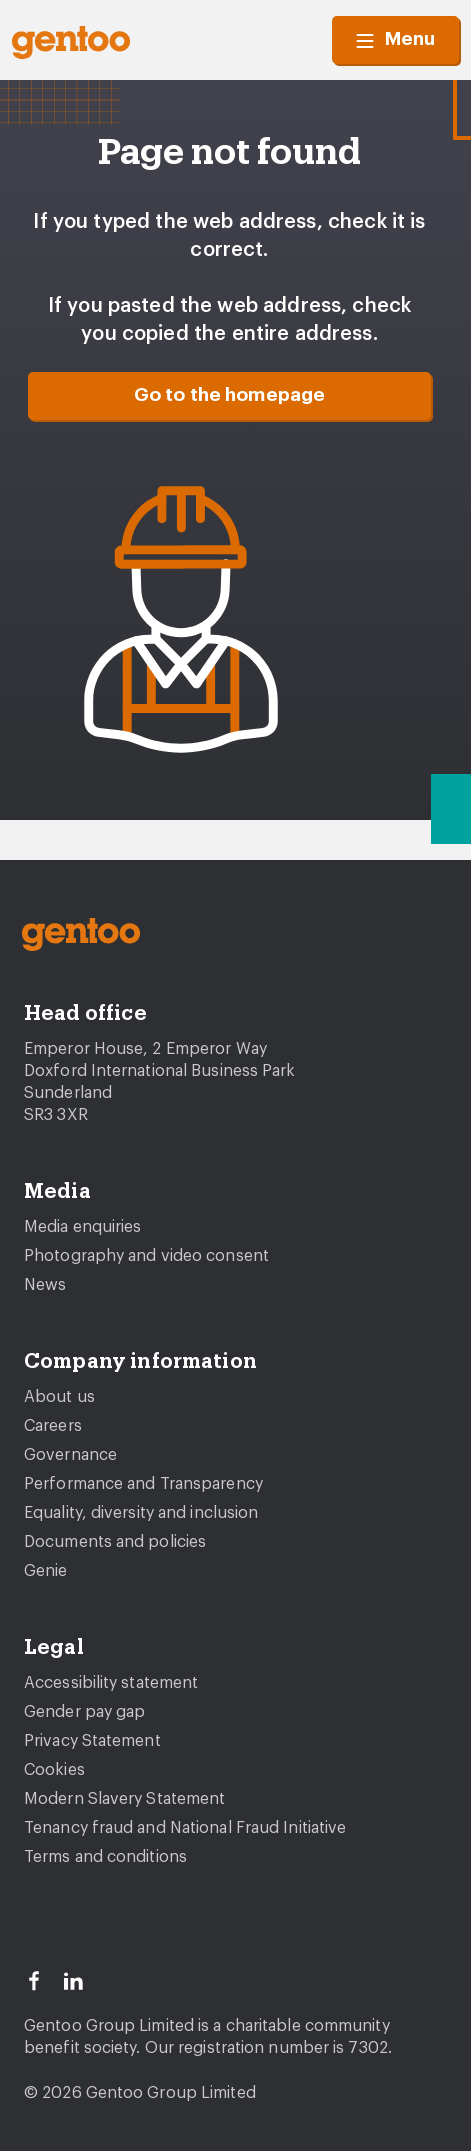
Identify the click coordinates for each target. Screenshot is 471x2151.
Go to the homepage (230, 395)
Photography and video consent (146, 1256)
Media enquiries (83, 1227)
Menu (395, 40)
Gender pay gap (84, 1712)
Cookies (54, 1770)
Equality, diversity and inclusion (141, 1513)
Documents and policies (115, 1542)
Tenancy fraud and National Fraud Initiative (185, 1828)
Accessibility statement (111, 1683)
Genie (46, 1571)
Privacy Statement (92, 1741)
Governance (70, 1455)
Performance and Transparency (143, 1484)
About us (59, 1397)
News (45, 1285)
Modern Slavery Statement (124, 1799)
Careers (53, 1426)
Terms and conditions (105, 1857)
